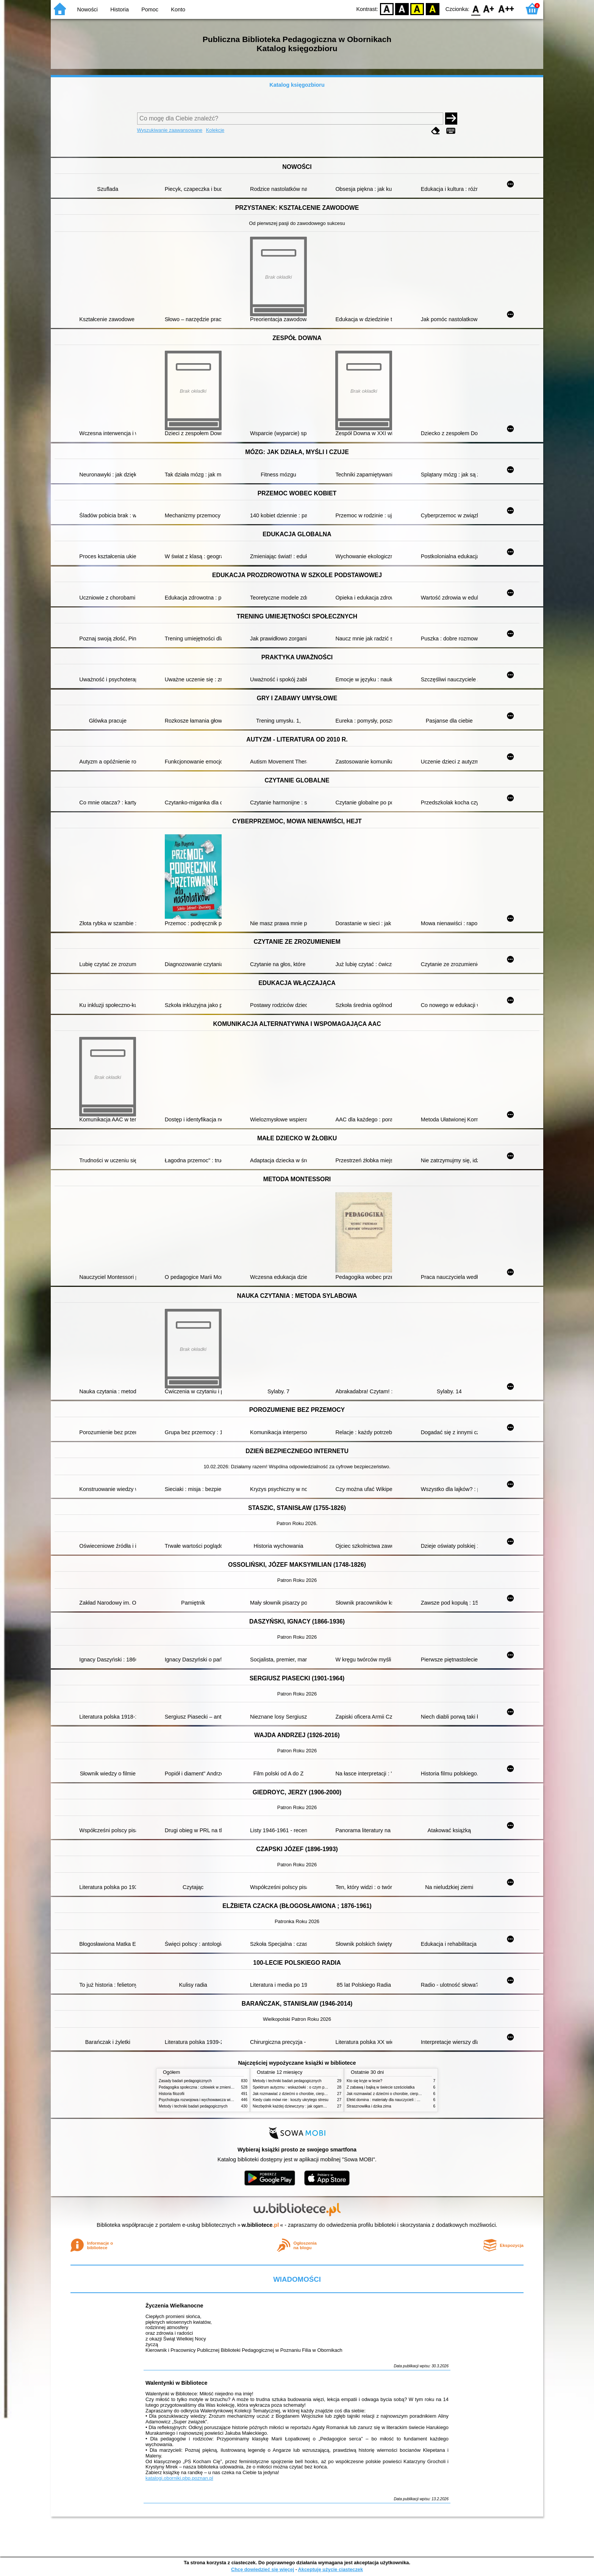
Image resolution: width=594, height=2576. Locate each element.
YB (417, 8)
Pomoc (149, 9)
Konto (178, 9)
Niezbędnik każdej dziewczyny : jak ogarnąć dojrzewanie (301, 2106)
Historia (119, 9)
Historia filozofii (171, 2094)
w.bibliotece (260, 2225)
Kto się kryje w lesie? (364, 2081)
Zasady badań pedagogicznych (185, 2081)
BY (432, 8)
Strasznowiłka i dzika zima (369, 2106)
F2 (506, 8)
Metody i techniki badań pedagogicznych (193, 2106)
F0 (475, 8)
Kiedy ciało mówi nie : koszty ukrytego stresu (290, 2100)
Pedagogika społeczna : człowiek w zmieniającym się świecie (210, 2087)
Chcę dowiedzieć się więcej (262, 2569)
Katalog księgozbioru (297, 85)
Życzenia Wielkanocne (174, 2306)
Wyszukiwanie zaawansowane (170, 130)
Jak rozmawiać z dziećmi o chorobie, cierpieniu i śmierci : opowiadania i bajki (318, 2094)
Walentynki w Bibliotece (176, 2383)
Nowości (87, 9)
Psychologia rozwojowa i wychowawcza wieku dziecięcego (208, 2100)
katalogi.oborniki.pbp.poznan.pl (179, 2478)
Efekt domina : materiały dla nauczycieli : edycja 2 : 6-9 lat (396, 2100)
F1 (488, 8)
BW (402, 8)
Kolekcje (215, 130)
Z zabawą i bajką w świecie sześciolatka (380, 2087)
